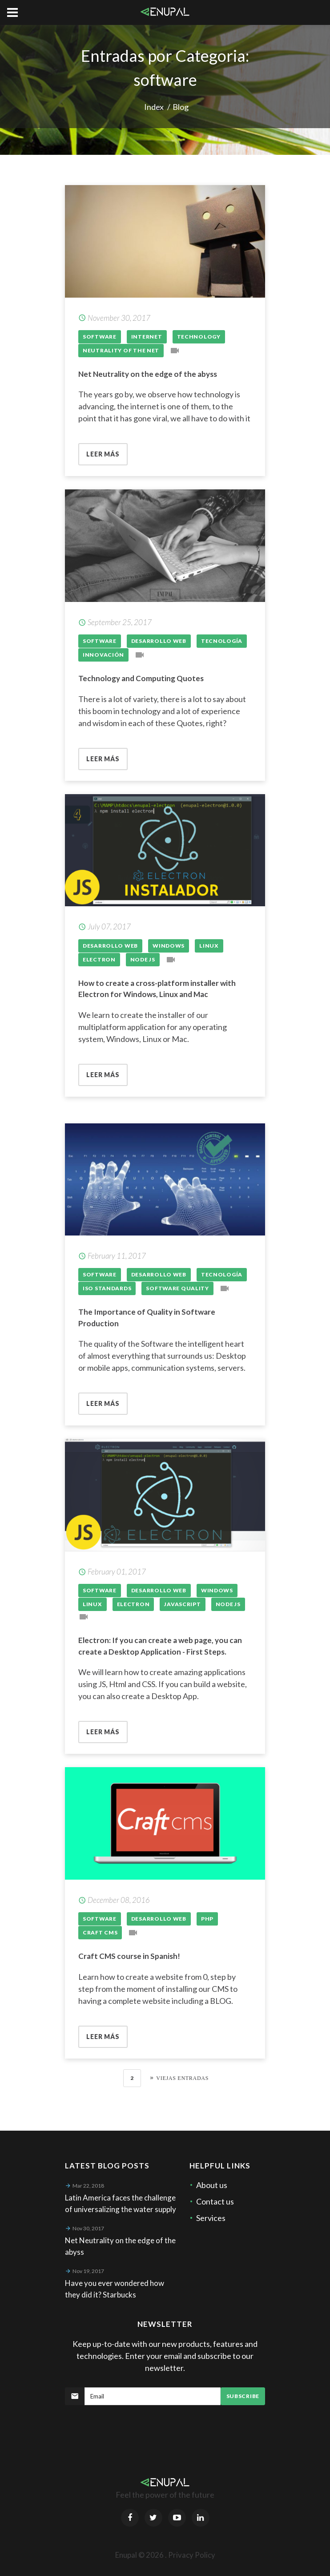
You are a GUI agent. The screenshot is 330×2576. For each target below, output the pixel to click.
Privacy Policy (191, 2555)
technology (199, 336)
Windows (169, 945)
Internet (146, 336)
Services (210, 2218)
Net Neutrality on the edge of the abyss (147, 374)
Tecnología (221, 641)
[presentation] (132, 2427)
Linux (209, 945)
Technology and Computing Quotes (141, 678)
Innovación (103, 654)
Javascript (182, 1604)
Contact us (215, 2201)
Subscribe (242, 2396)
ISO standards (107, 1288)
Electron (99, 959)
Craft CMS (100, 1932)
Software (100, 336)
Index (154, 107)
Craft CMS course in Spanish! (129, 1956)
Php (207, 1918)
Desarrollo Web (158, 641)
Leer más (103, 454)
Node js (142, 959)
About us (211, 2185)
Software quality (177, 1288)
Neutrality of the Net (121, 350)
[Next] (176, 2078)
